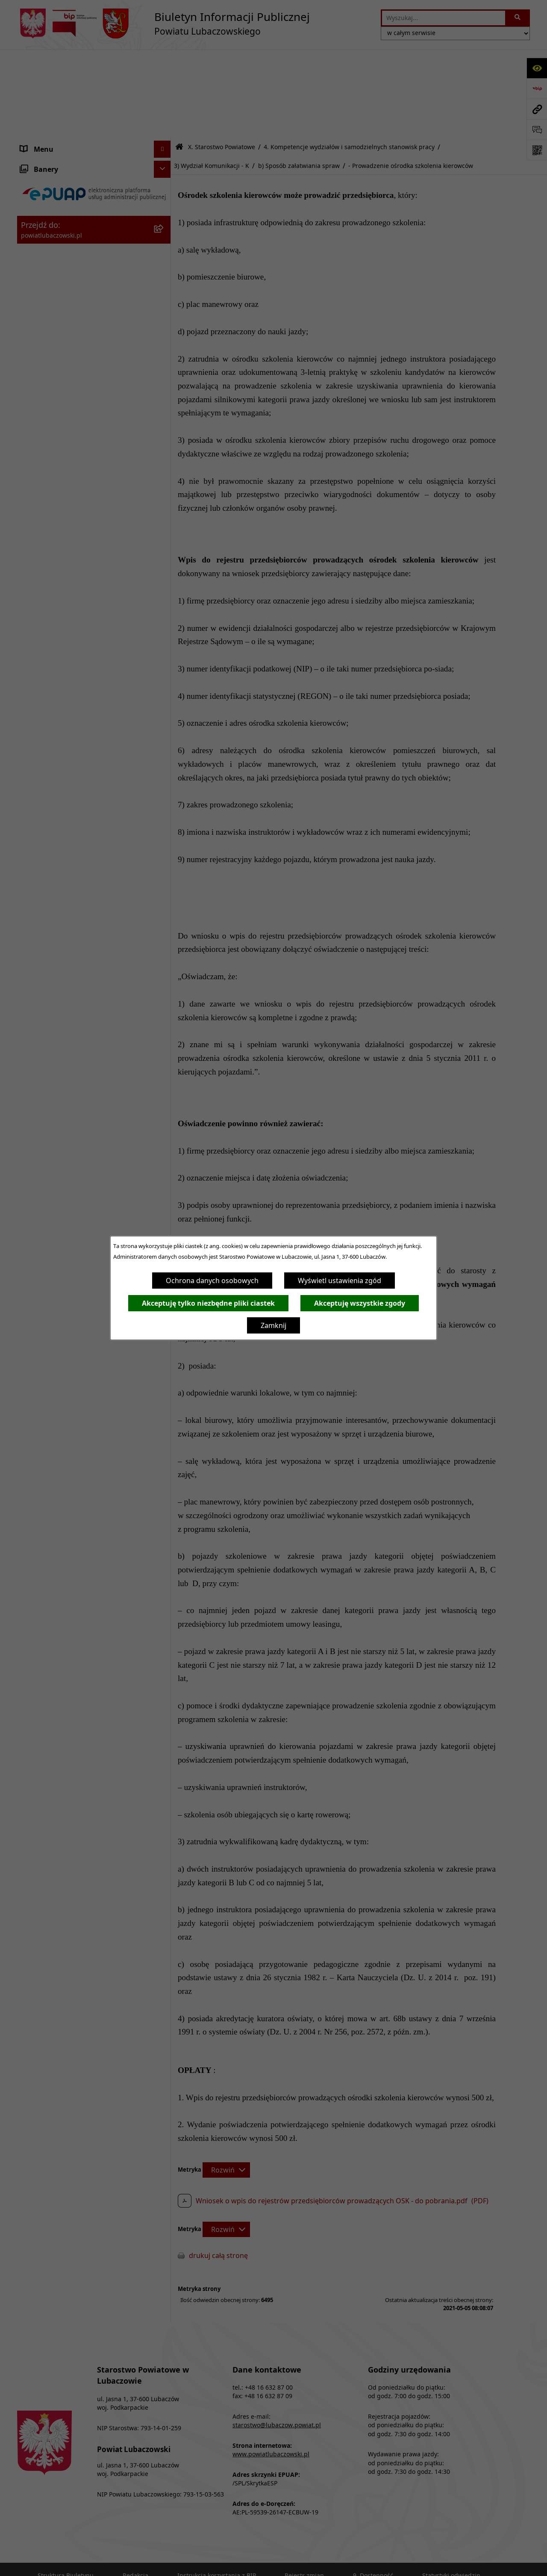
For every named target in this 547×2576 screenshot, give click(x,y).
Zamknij (273, 1325)
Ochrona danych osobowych (212, 1280)
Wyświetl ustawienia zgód (339, 1280)
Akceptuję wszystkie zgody (359, 1303)
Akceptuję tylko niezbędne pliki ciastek (208, 1303)
